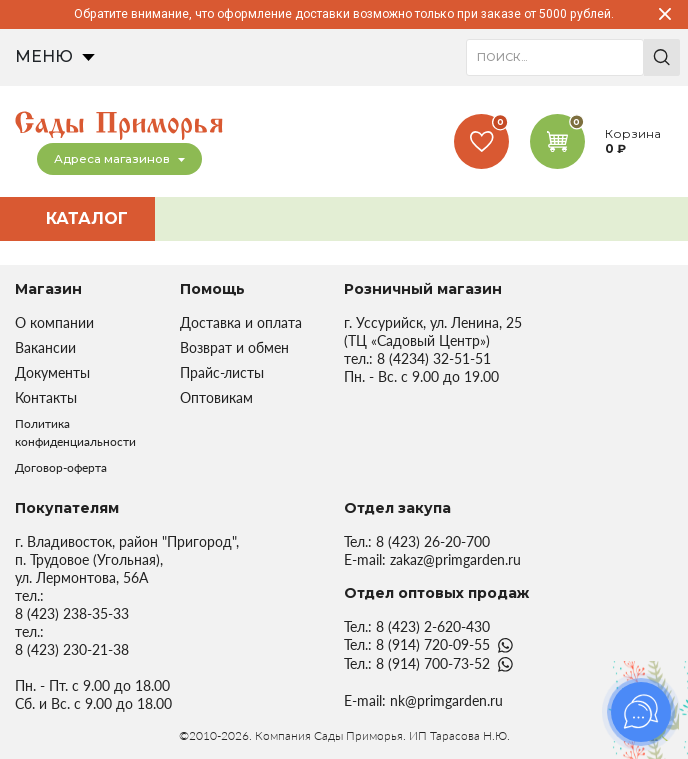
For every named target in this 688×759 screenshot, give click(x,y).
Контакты (46, 397)
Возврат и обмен (234, 347)
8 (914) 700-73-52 (433, 663)
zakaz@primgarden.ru (455, 559)
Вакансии (45, 347)
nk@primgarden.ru (446, 700)
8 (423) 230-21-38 (72, 649)
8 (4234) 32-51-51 (434, 358)
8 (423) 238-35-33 (72, 613)
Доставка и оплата (241, 322)
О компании (54, 322)
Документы (52, 372)
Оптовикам (216, 397)
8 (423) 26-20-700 (433, 541)
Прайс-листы (222, 372)
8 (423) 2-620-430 (433, 626)
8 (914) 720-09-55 (433, 644)
